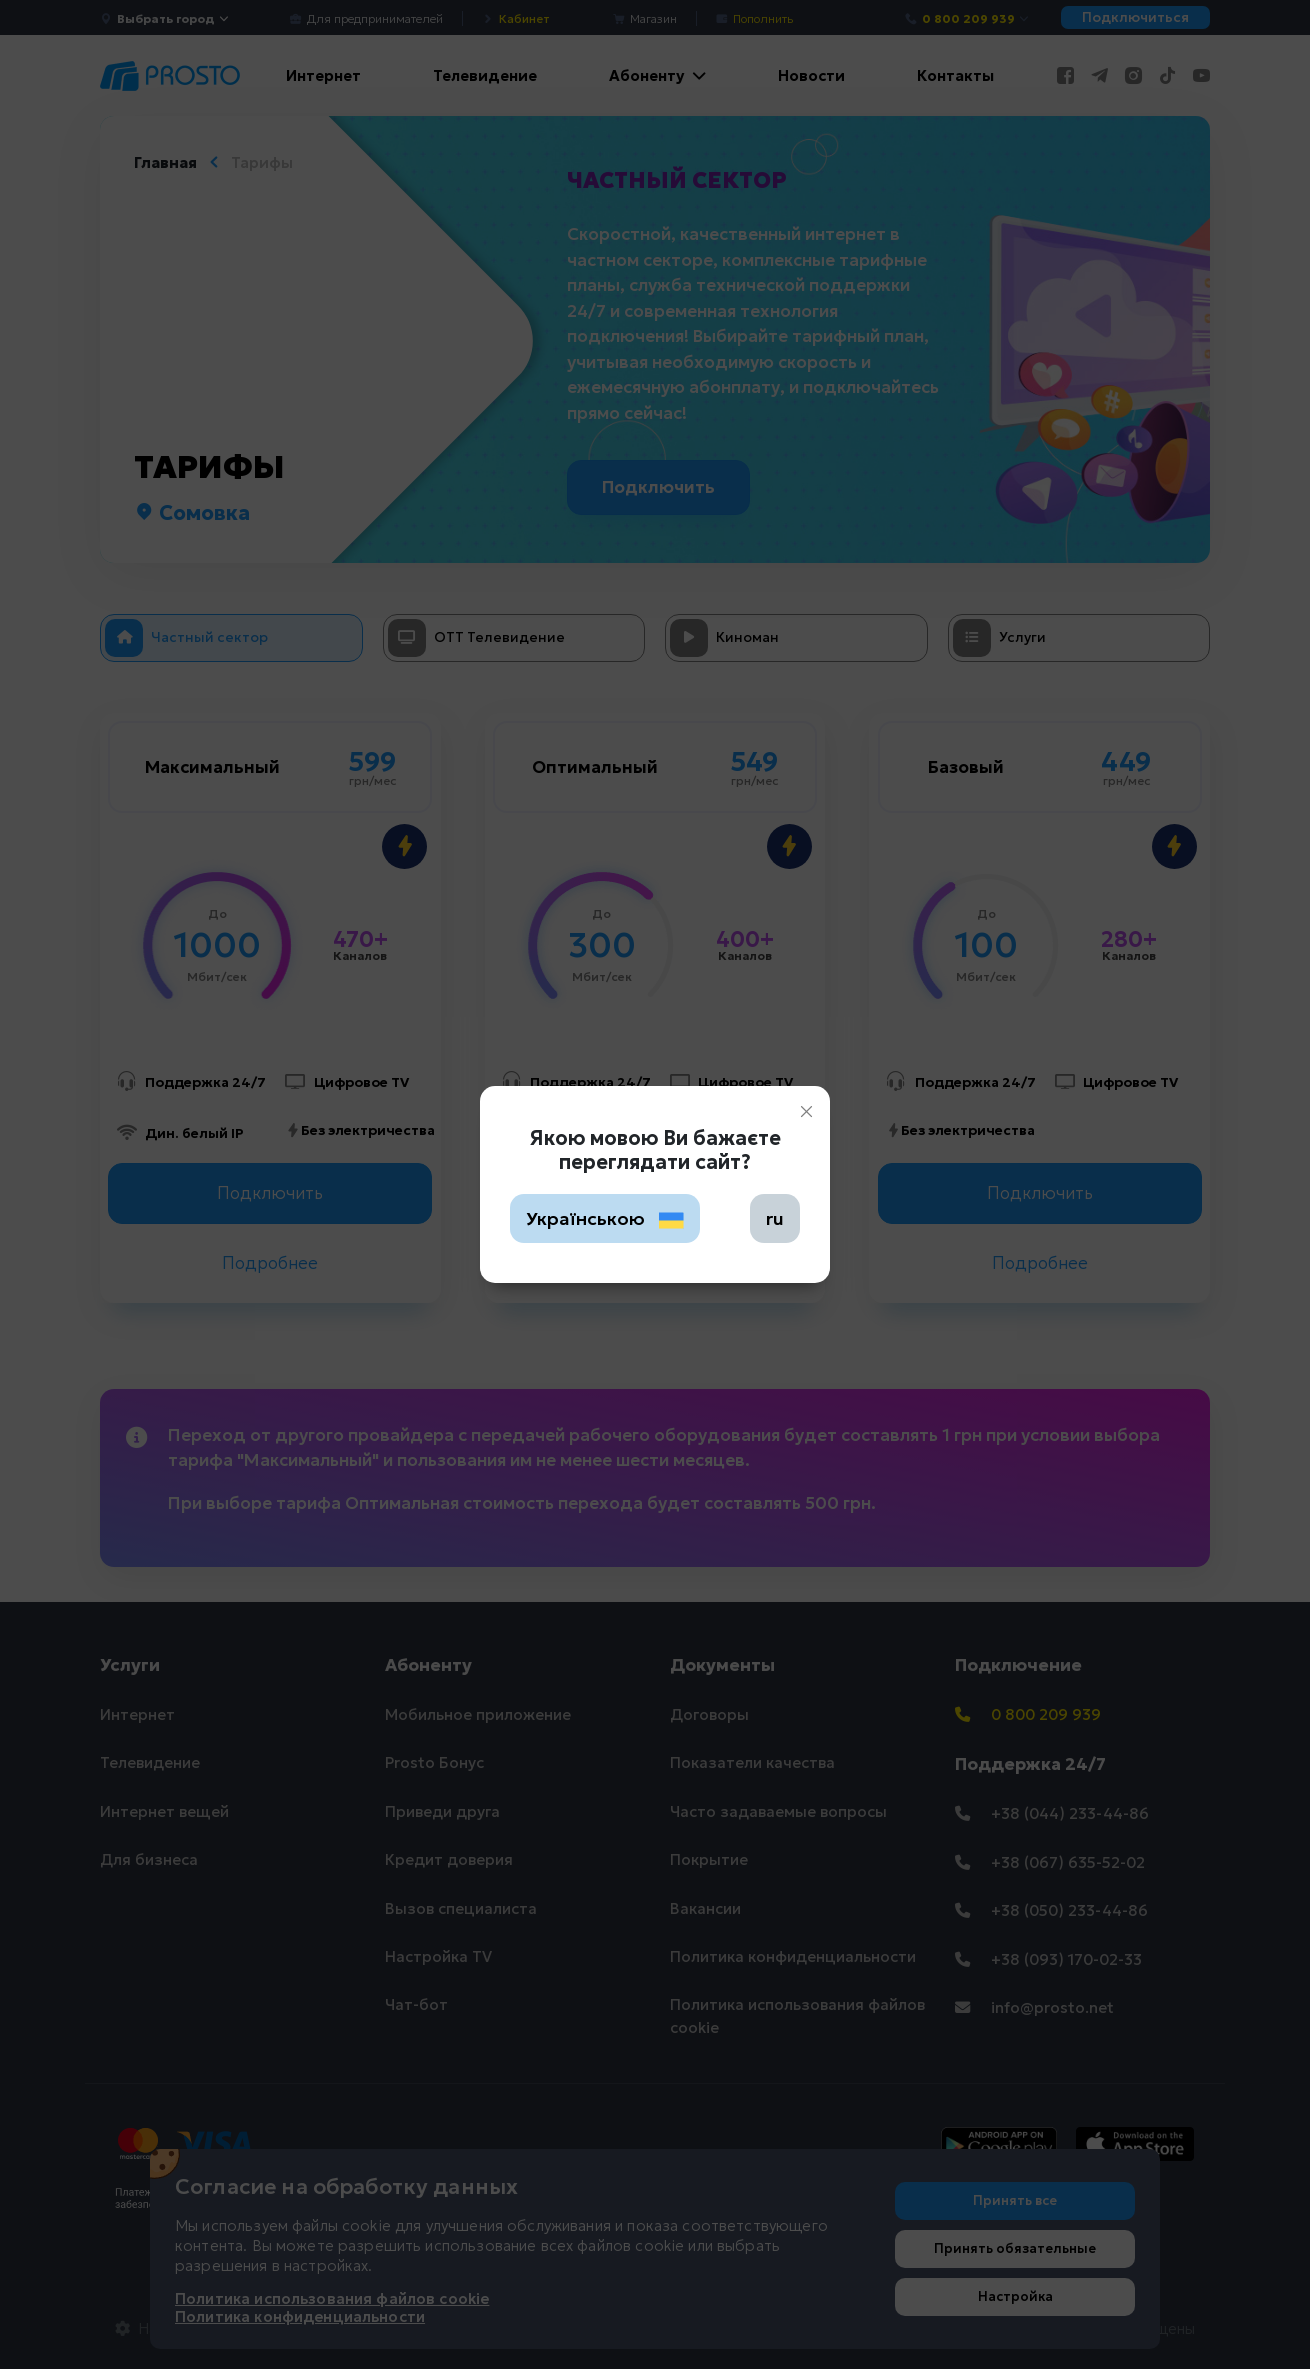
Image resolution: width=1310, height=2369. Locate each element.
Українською (605, 1218)
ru (775, 1218)
